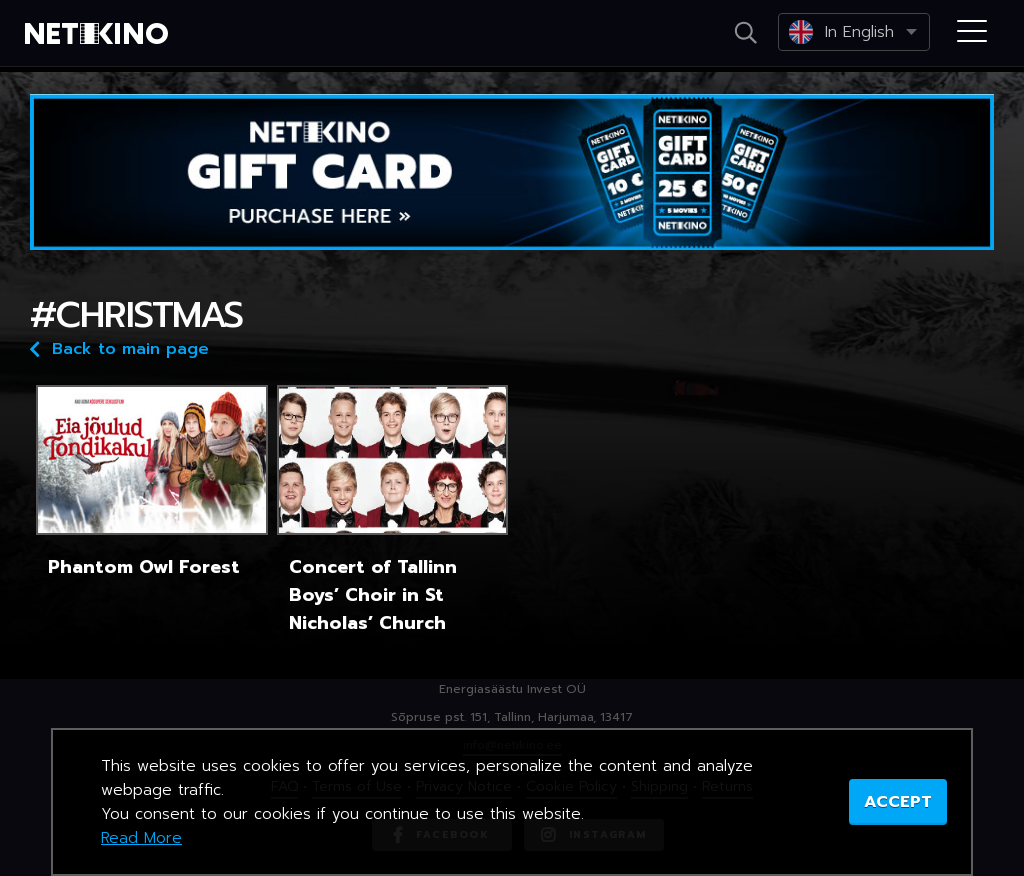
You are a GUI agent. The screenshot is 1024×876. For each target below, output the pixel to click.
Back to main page (119, 347)
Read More (141, 838)
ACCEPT (898, 802)
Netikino (100, 34)
